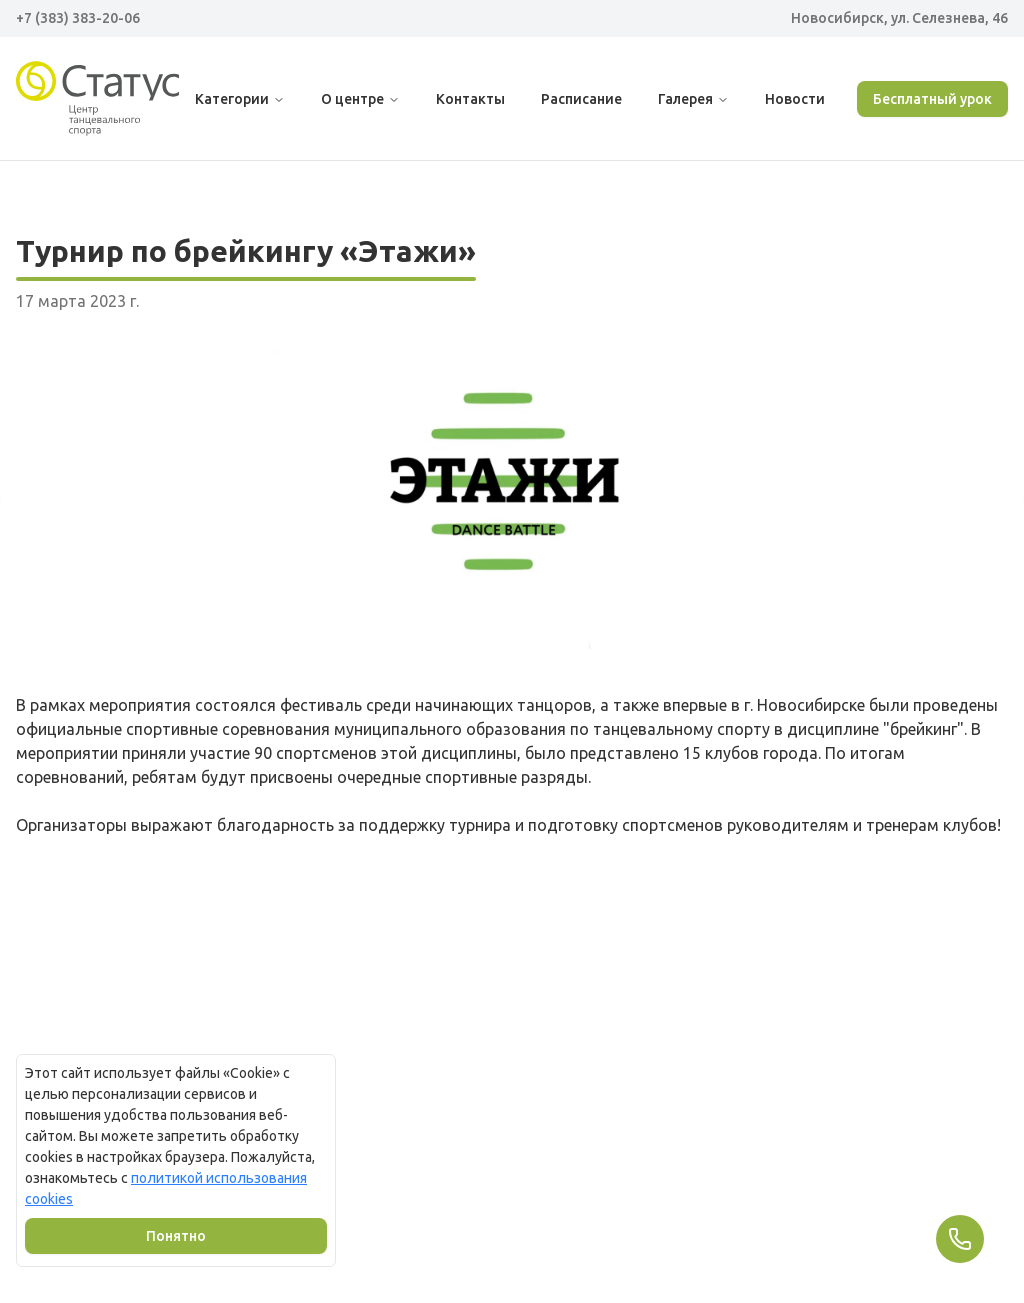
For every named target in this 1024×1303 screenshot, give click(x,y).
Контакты (470, 99)
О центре (360, 99)
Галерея (693, 99)
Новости (795, 99)
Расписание (581, 99)
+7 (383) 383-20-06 (78, 18)
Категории (240, 99)
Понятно (176, 1236)
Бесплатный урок (932, 99)
